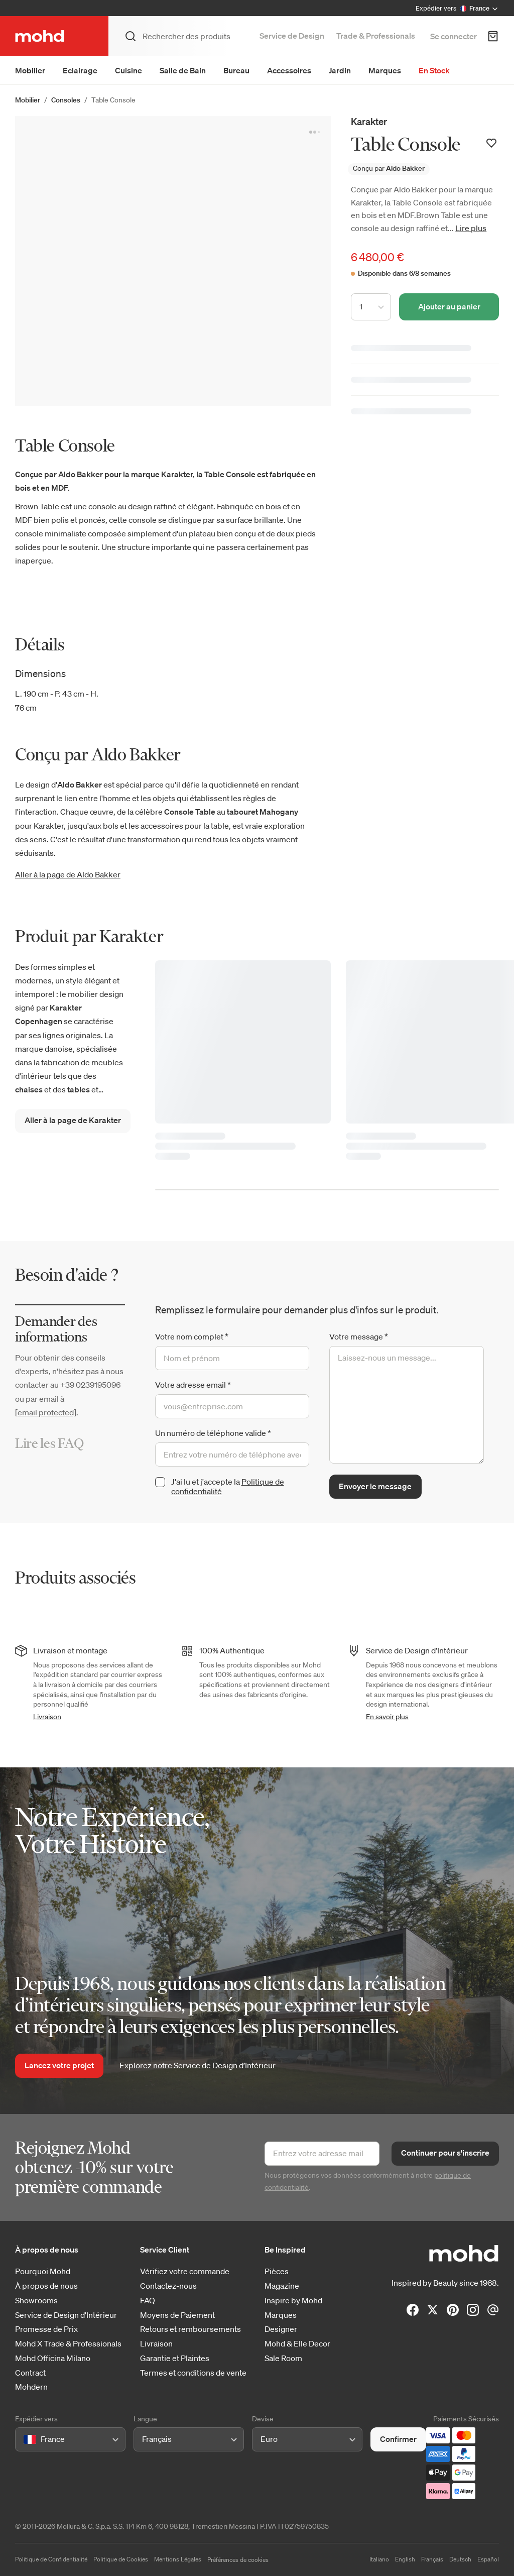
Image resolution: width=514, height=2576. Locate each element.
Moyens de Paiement (177, 2315)
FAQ (147, 2300)
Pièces (277, 2271)
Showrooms (36, 2300)
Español (488, 2559)
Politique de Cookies (120, 2559)
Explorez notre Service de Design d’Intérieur (197, 2065)
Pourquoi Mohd (42, 2271)
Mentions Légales (177, 2559)
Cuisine (128, 70)
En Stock (434, 70)
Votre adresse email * (193, 1385)
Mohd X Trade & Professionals (68, 2343)
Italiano (379, 2559)
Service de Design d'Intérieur (66, 2315)
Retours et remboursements (190, 2329)
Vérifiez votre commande (184, 2271)
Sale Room (283, 2358)
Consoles (65, 99)
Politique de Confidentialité (51, 2559)
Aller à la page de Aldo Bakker (67, 874)
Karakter (369, 121)
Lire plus (470, 228)
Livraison (47, 1716)
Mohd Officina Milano (52, 2358)
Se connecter (453, 36)
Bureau (236, 70)
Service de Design (292, 36)
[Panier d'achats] (493, 36)
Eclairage (80, 70)
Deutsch (460, 2559)
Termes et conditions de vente (193, 2373)
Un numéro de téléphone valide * (213, 1433)
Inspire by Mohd (293, 2300)
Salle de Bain (183, 70)
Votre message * (358, 1336)
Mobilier (30, 70)
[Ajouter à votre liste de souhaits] (491, 143)
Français (432, 2559)
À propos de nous (46, 2286)
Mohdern (31, 2387)
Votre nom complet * (191, 1336)
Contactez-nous (168, 2286)
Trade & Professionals (375, 36)
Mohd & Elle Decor (297, 2343)
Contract (30, 2373)
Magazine (282, 2286)
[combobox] (25, 2439)
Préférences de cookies (238, 2559)
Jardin (340, 70)
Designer (281, 2329)
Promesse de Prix (46, 2329)
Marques (384, 70)
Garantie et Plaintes (174, 2358)
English (405, 2559)
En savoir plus (387, 1716)
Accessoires (289, 70)
